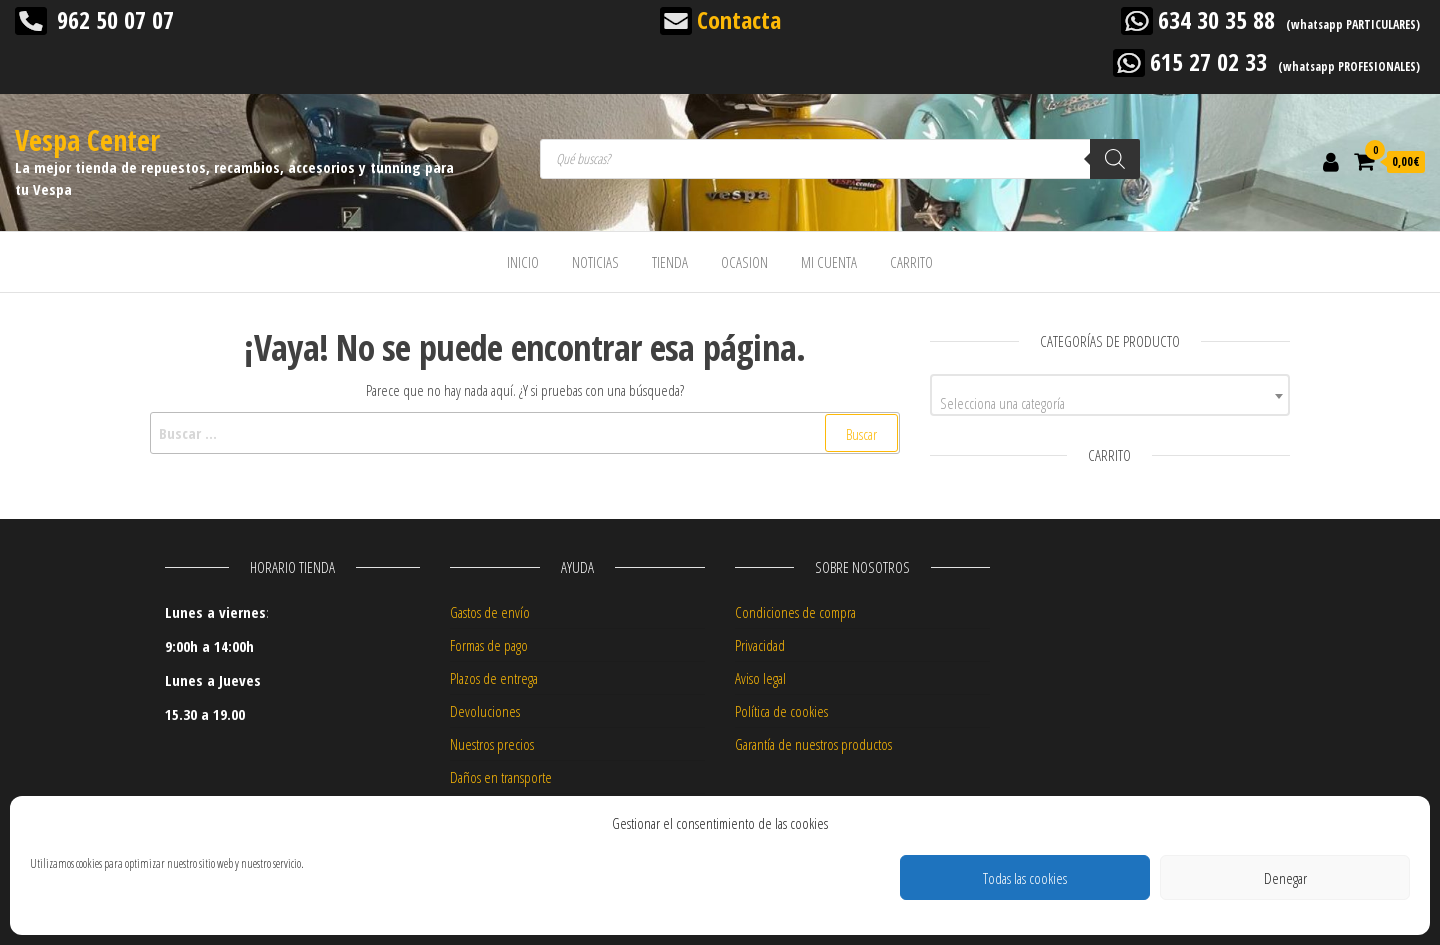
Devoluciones (485, 711)
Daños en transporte (501, 777)
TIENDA (670, 262)
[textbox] (1110, 402)
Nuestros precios (492, 744)
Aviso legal (760, 678)
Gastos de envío (490, 612)
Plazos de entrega (494, 678)
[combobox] (1110, 395)
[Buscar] (1115, 159)
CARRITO (911, 262)
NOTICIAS (595, 262)
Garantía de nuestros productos (813, 744)
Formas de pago (489, 645)
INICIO (523, 262)
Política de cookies (781, 711)
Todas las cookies (1025, 878)
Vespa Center (87, 140)
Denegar (1285, 878)
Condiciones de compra (795, 612)
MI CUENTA (829, 262)
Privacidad (760, 645)
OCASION (744, 262)
